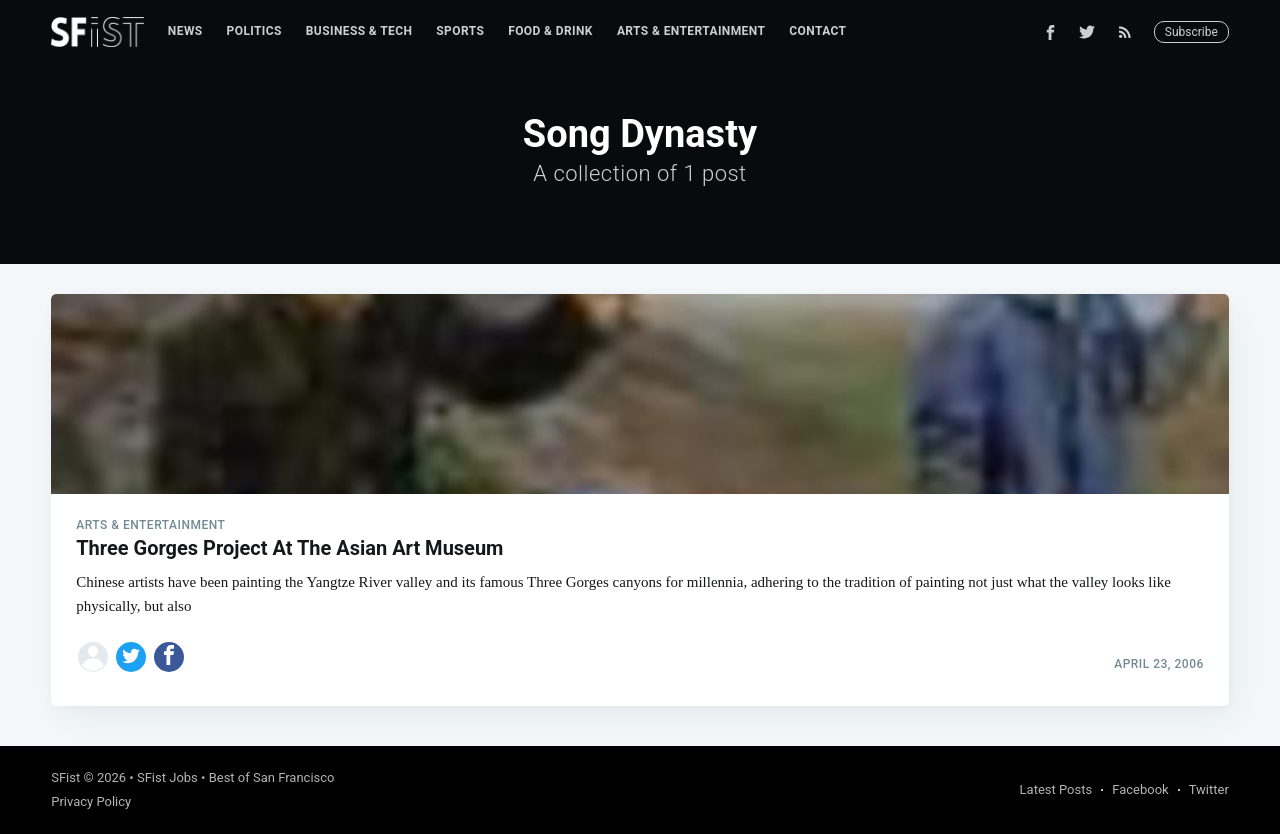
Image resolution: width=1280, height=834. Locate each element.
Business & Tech (359, 31)
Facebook (1140, 789)
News (185, 31)
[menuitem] (185, 31)
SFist (65, 777)
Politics (254, 31)
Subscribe (1191, 32)
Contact (817, 31)
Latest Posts (1056, 789)
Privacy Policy (91, 801)
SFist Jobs (167, 777)
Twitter (1209, 789)
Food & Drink (550, 31)
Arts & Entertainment (691, 31)
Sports (460, 31)
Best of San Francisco (272, 777)
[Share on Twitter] (131, 657)
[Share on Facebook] (169, 657)
